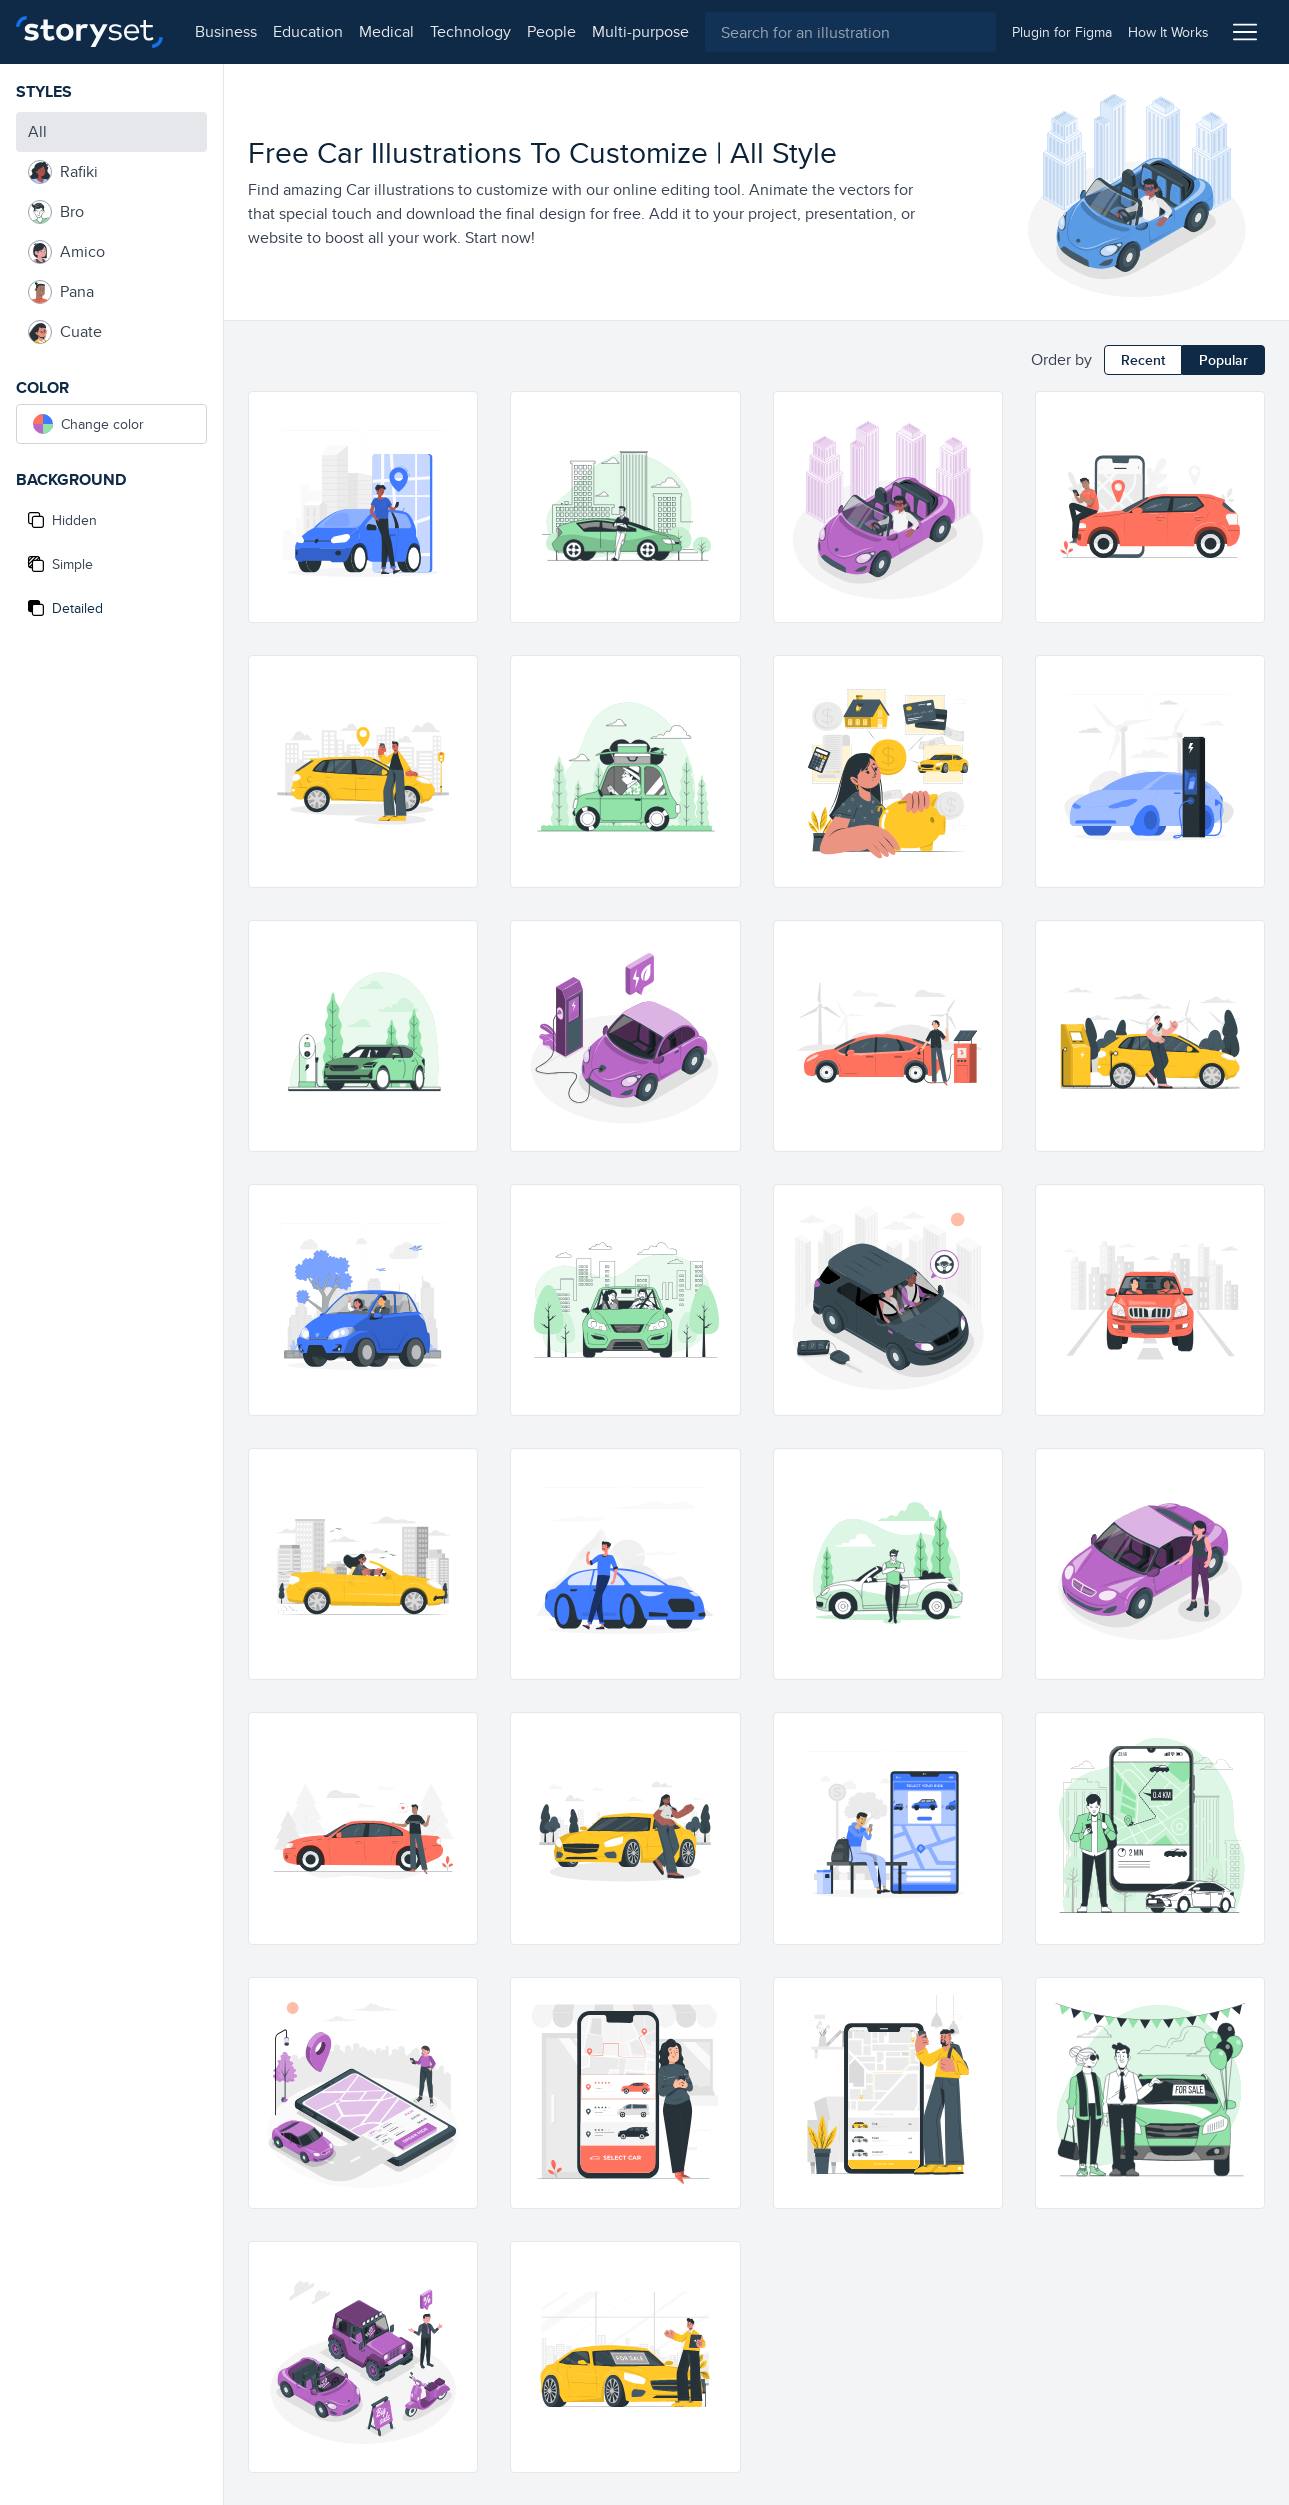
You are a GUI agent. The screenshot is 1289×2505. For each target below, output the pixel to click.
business (226, 31)
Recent (1143, 360)
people (551, 31)
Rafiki (63, 172)
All (37, 131)
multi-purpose (640, 31)
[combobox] (850, 32)
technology (470, 31)
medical (386, 31)
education (308, 31)
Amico (66, 252)
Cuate (65, 332)
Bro (56, 212)
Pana (61, 292)
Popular (1223, 360)
